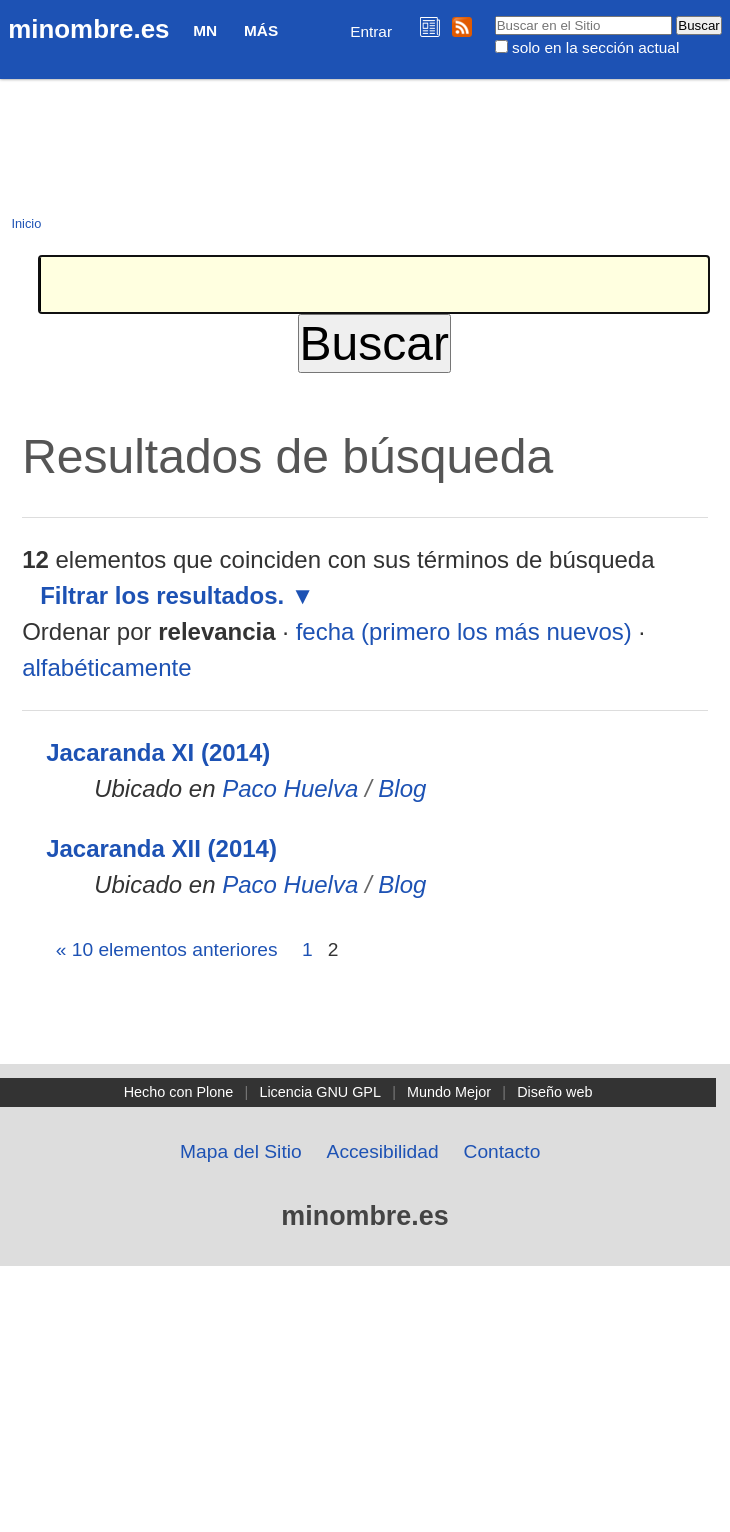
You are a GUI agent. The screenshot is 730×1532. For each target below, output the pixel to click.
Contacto (502, 1151)
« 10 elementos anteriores (167, 949)
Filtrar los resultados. (162, 595)
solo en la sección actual (595, 47)
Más (261, 30)
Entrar (371, 31)
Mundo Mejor (449, 1092)
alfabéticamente (106, 667)
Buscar (493, 15)
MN (205, 30)
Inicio (26, 223)
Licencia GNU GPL (320, 1092)
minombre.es (88, 29)
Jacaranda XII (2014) (161, 848)
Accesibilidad (383, 1151)
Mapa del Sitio (241, 1151)
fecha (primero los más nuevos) (464, 631)
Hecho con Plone (179, 1092)
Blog (402, 788)
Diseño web (554, 1092)
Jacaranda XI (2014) (158, 752)
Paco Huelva (290, 788)
